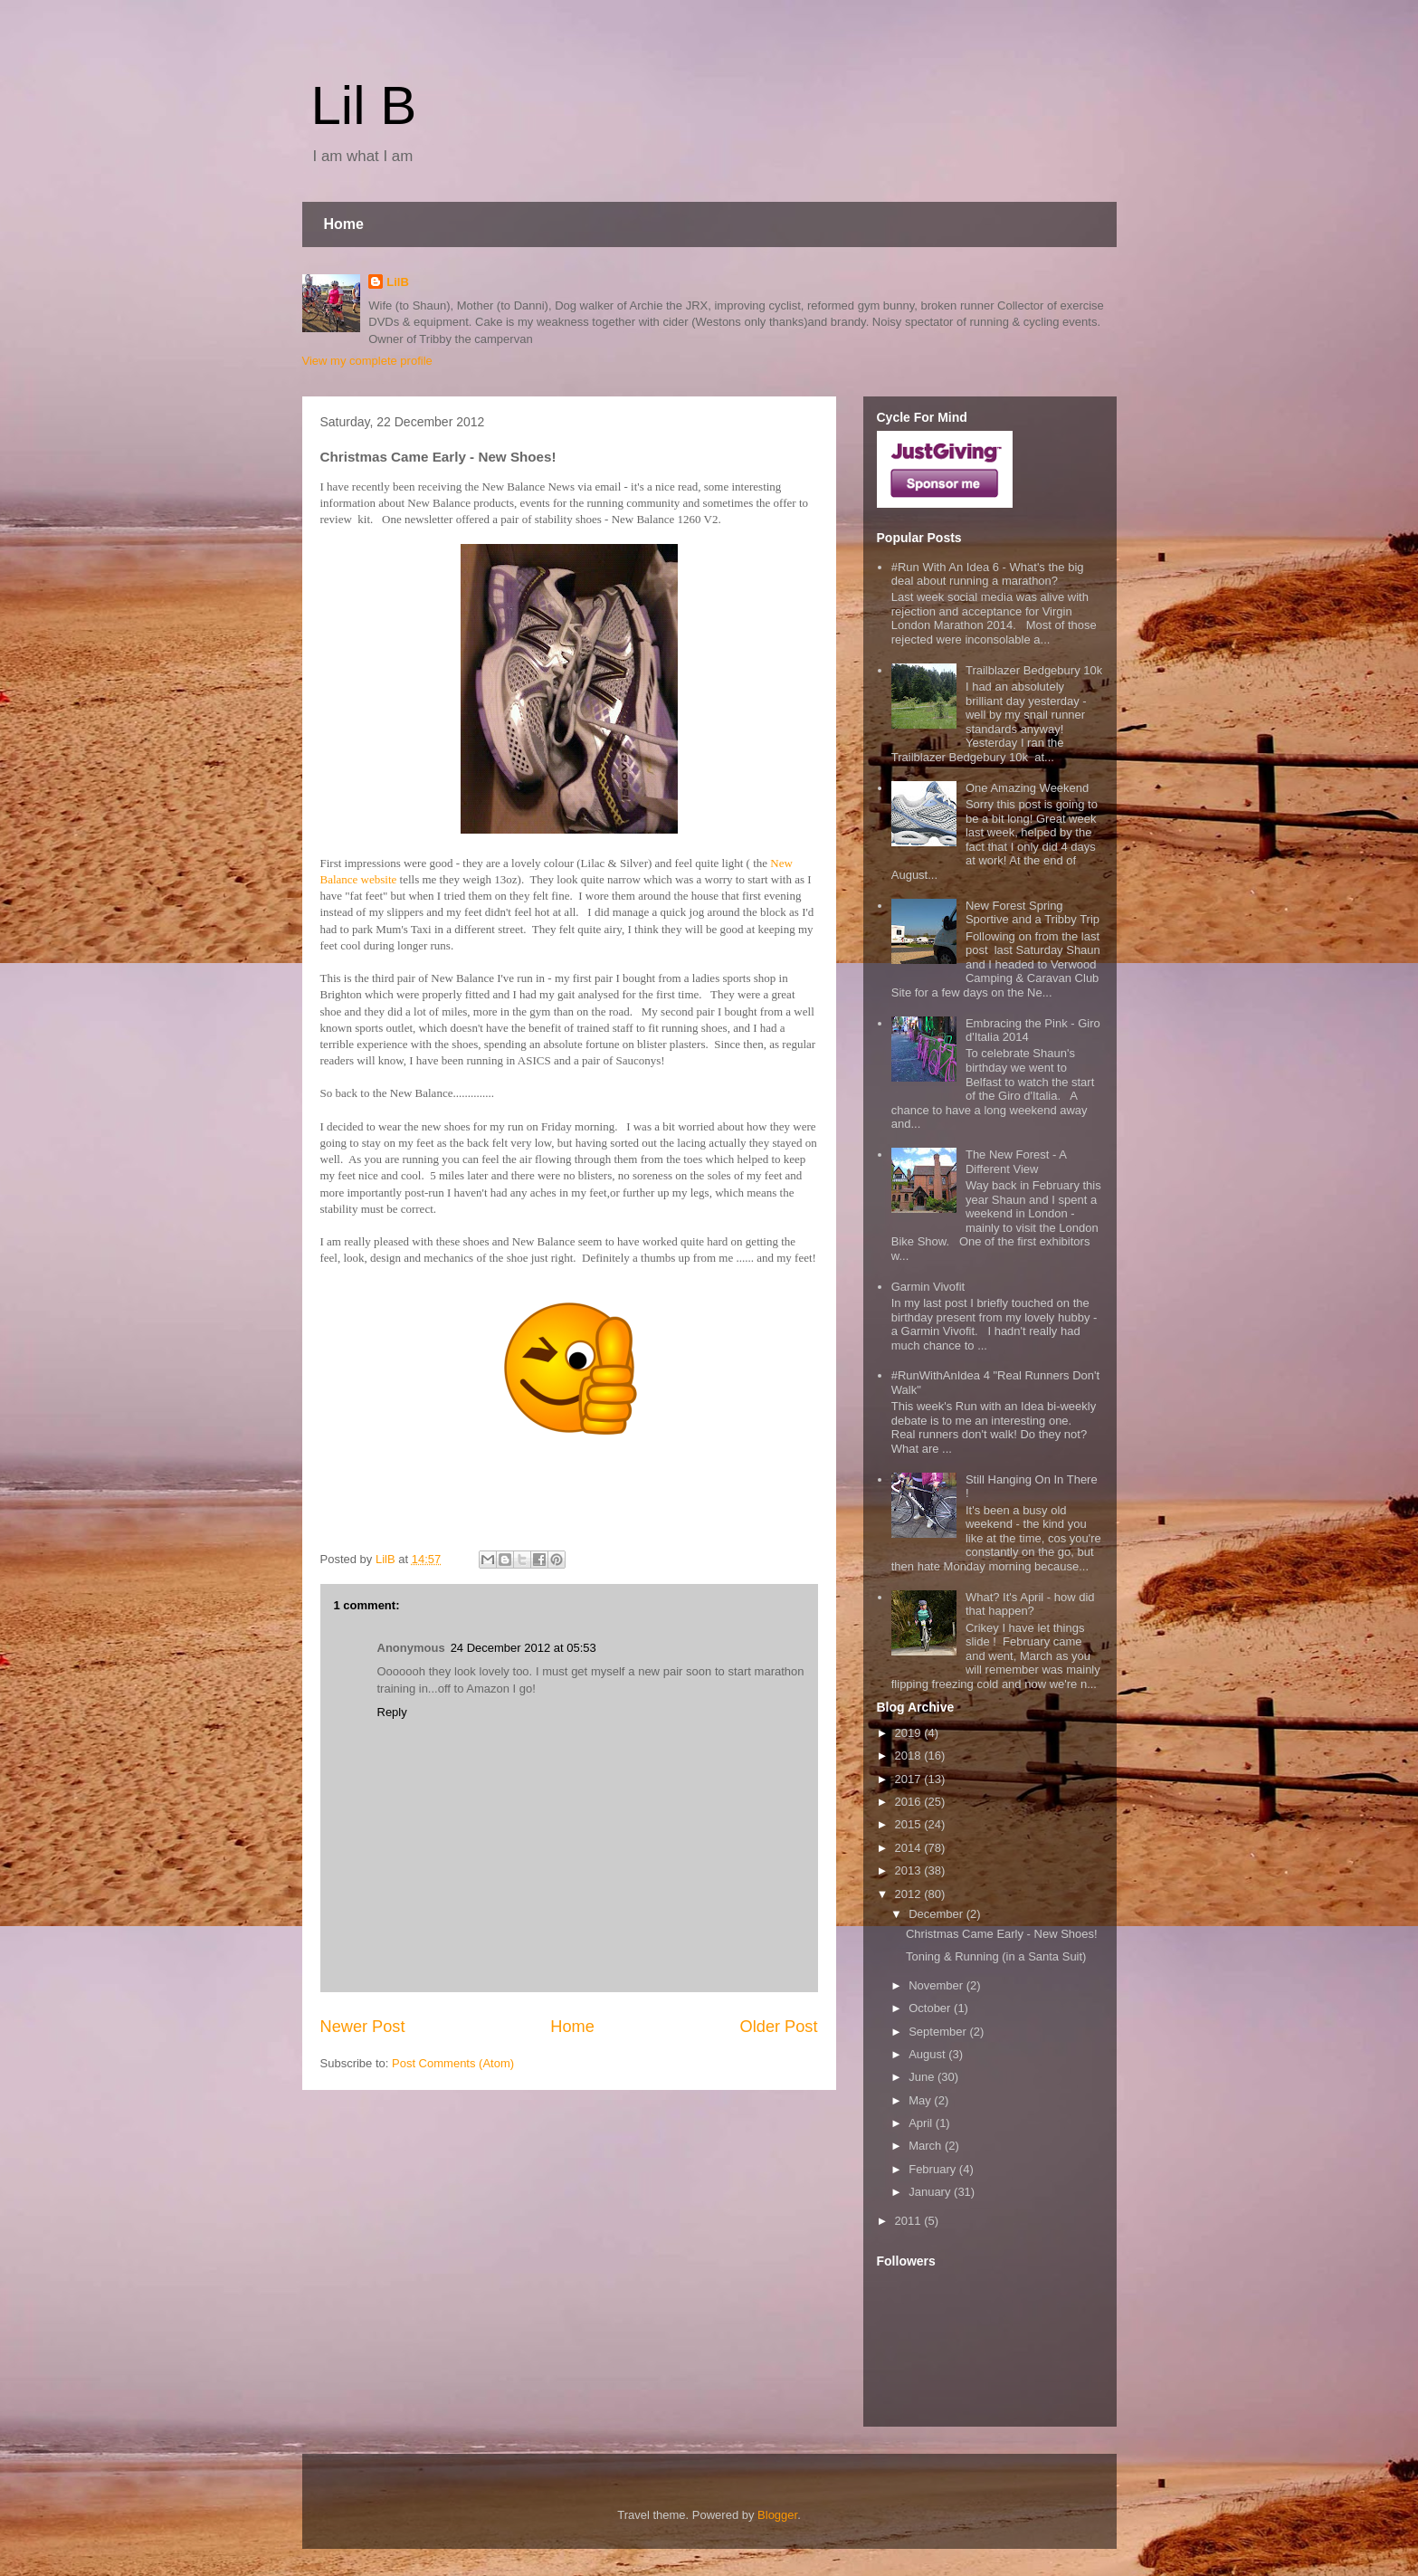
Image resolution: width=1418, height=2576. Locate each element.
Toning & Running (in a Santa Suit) (996, 1956)
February (934, 2169)
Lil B (364, 105)
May (921, 2100)
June (923, 2077)
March (927, 2145)
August (928, 2054)
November (937, 1985)
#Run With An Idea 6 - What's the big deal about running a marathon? (987, 574)
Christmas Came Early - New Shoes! (1002, 1934)
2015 (910, 1824)
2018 (910, 1755)
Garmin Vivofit (928, 1286)
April (922, 2123)
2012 (910, 1894)
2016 (910, 1801)
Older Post (779, 2027)
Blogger (777, 2515)
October (931, 2008)
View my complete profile (367, 360)
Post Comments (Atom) (453, 2063)
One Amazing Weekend (1027, 788)
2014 (910, 1848)
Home (344, 224)
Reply (392, 1712)
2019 (910, 1733)
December (937, 1914)
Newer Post (362, 2027)
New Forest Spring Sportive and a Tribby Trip (1032, 913)
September (939, 2031)
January (931, 2192)
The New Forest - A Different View (1016, 1162)
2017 (910, 1779)
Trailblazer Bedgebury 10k (1034, 670)
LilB (397, 282)
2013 (910, 1870)
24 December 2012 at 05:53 (523, 1648)
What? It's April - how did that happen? (1030, 1604)
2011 (910, 2221)
